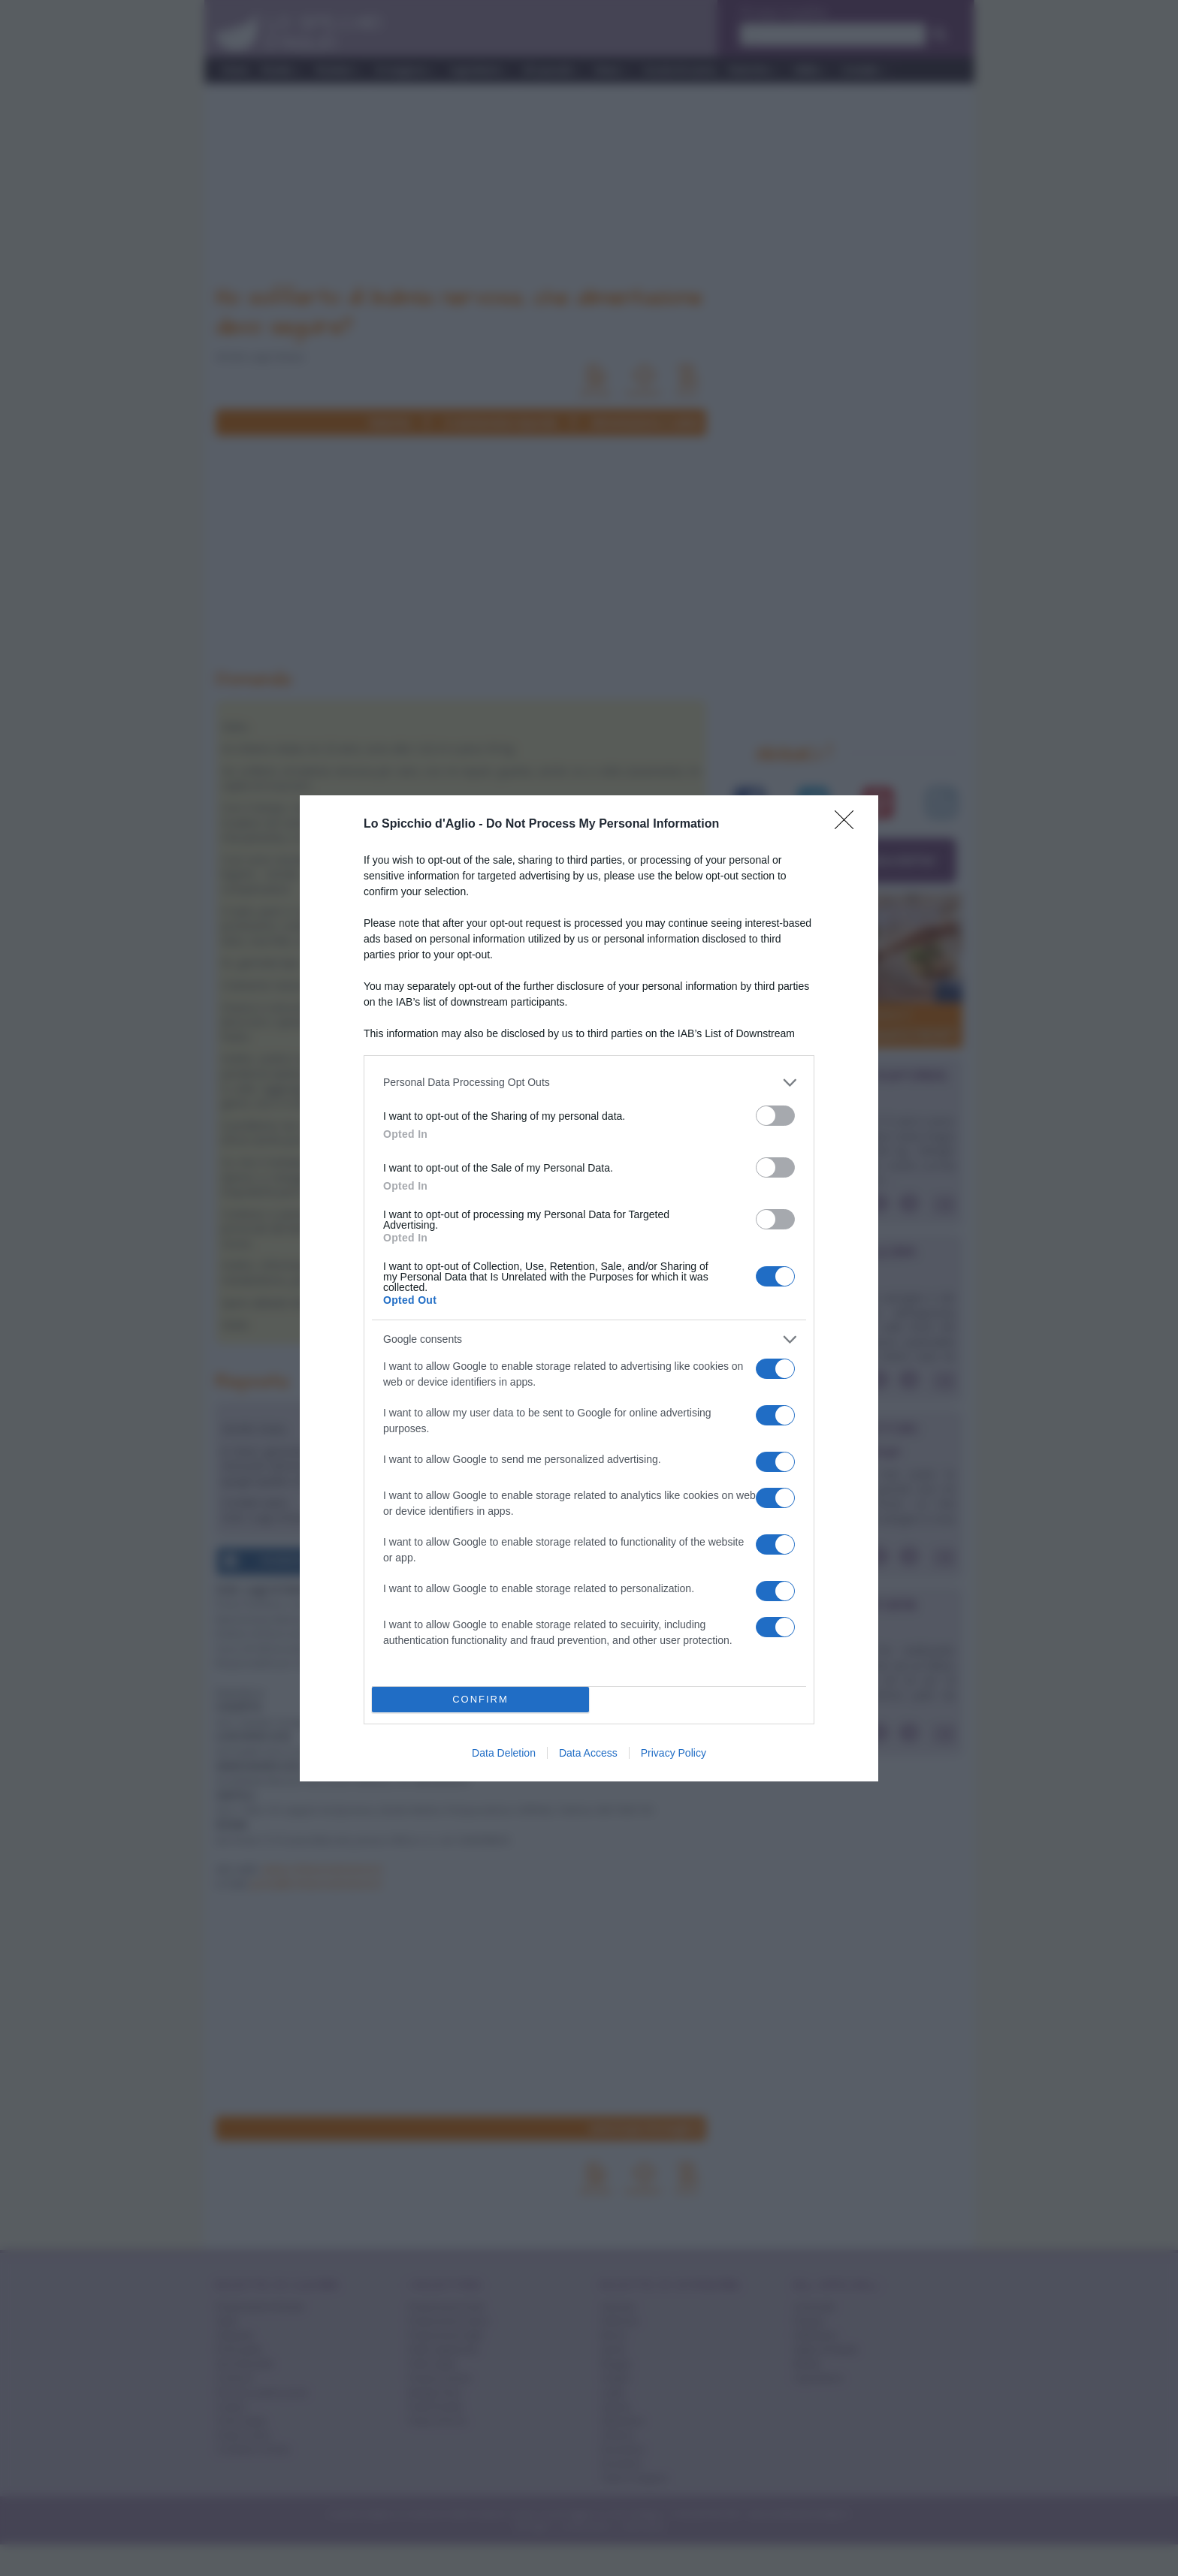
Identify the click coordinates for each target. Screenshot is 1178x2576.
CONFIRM (480, 1699)
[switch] (775, 1116)
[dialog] (589, 1288)
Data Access (588, 1753)
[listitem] (589, 1082)
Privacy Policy (673, 1753)
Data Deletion (504, 1753)
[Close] (849, 824)
